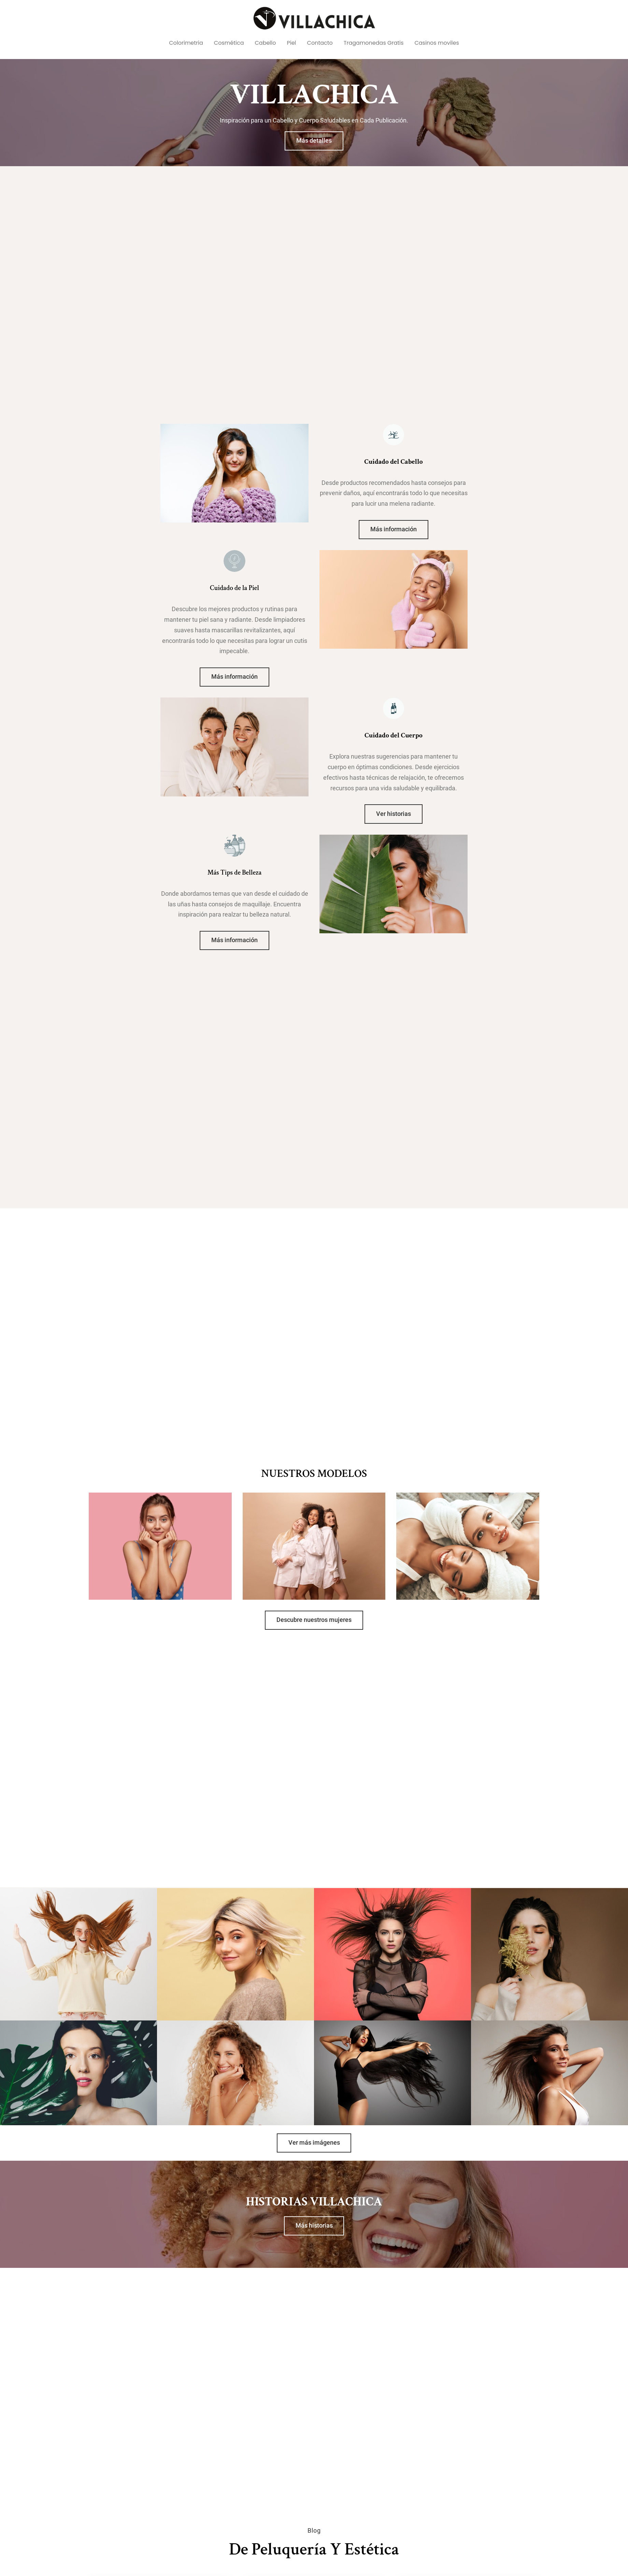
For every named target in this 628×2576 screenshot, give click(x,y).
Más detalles (314, 140)
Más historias (314, 2225)
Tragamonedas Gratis (374, 43)
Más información (393, 529)
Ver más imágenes (314, 2142)
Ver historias (393, 813)
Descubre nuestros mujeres (314, 1619)
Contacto (320, 43)
